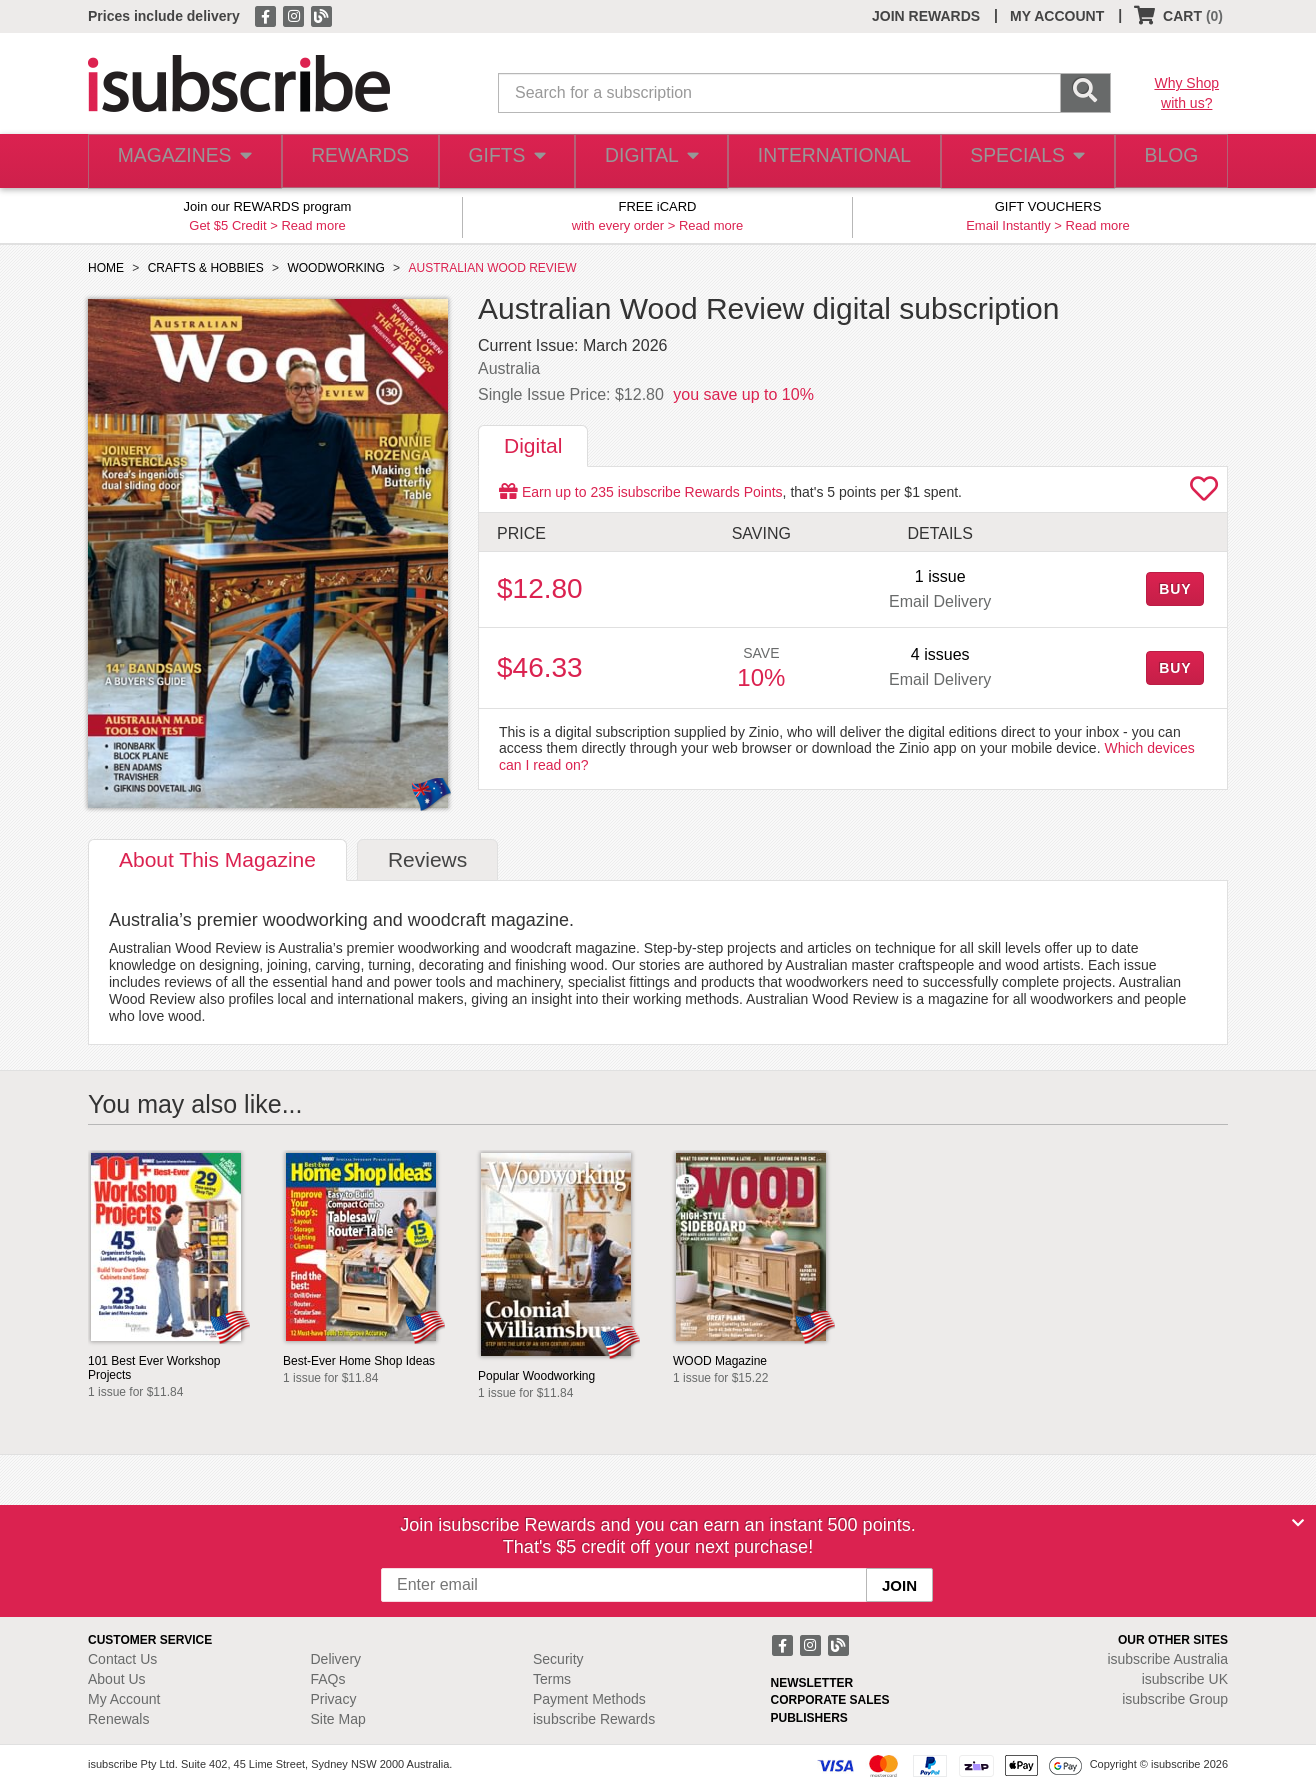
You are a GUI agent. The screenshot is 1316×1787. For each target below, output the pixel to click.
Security (558, 1659)
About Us (117, 1679)
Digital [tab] (533, 445)
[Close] (1298, 1523)
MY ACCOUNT (1057, 16)
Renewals (118, 1719)
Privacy (334, 1699)
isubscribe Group (1175, 1699)
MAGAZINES (182, 161)
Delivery (336, 1659)
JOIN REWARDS (926, 16)
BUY (1175, 589)
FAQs (328, 1679)
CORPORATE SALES (830, 1700)
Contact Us (122, 1659)
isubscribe (1167, 1659)
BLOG (1167, 161)
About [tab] (217, 859)
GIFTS (505, 161)
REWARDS (355, 161)
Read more (313, 225)
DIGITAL (653, 161)
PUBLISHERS (809, 1718)
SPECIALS (1021, 161)
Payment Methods (589, 1699)
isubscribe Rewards (594, 1719)
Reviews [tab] (427, 859)
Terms (552, 1679)
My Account (124, 1699)
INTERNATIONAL (832, 161)
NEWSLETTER (812, 1683)
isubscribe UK (1185, 1679)
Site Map (338, 1719)
